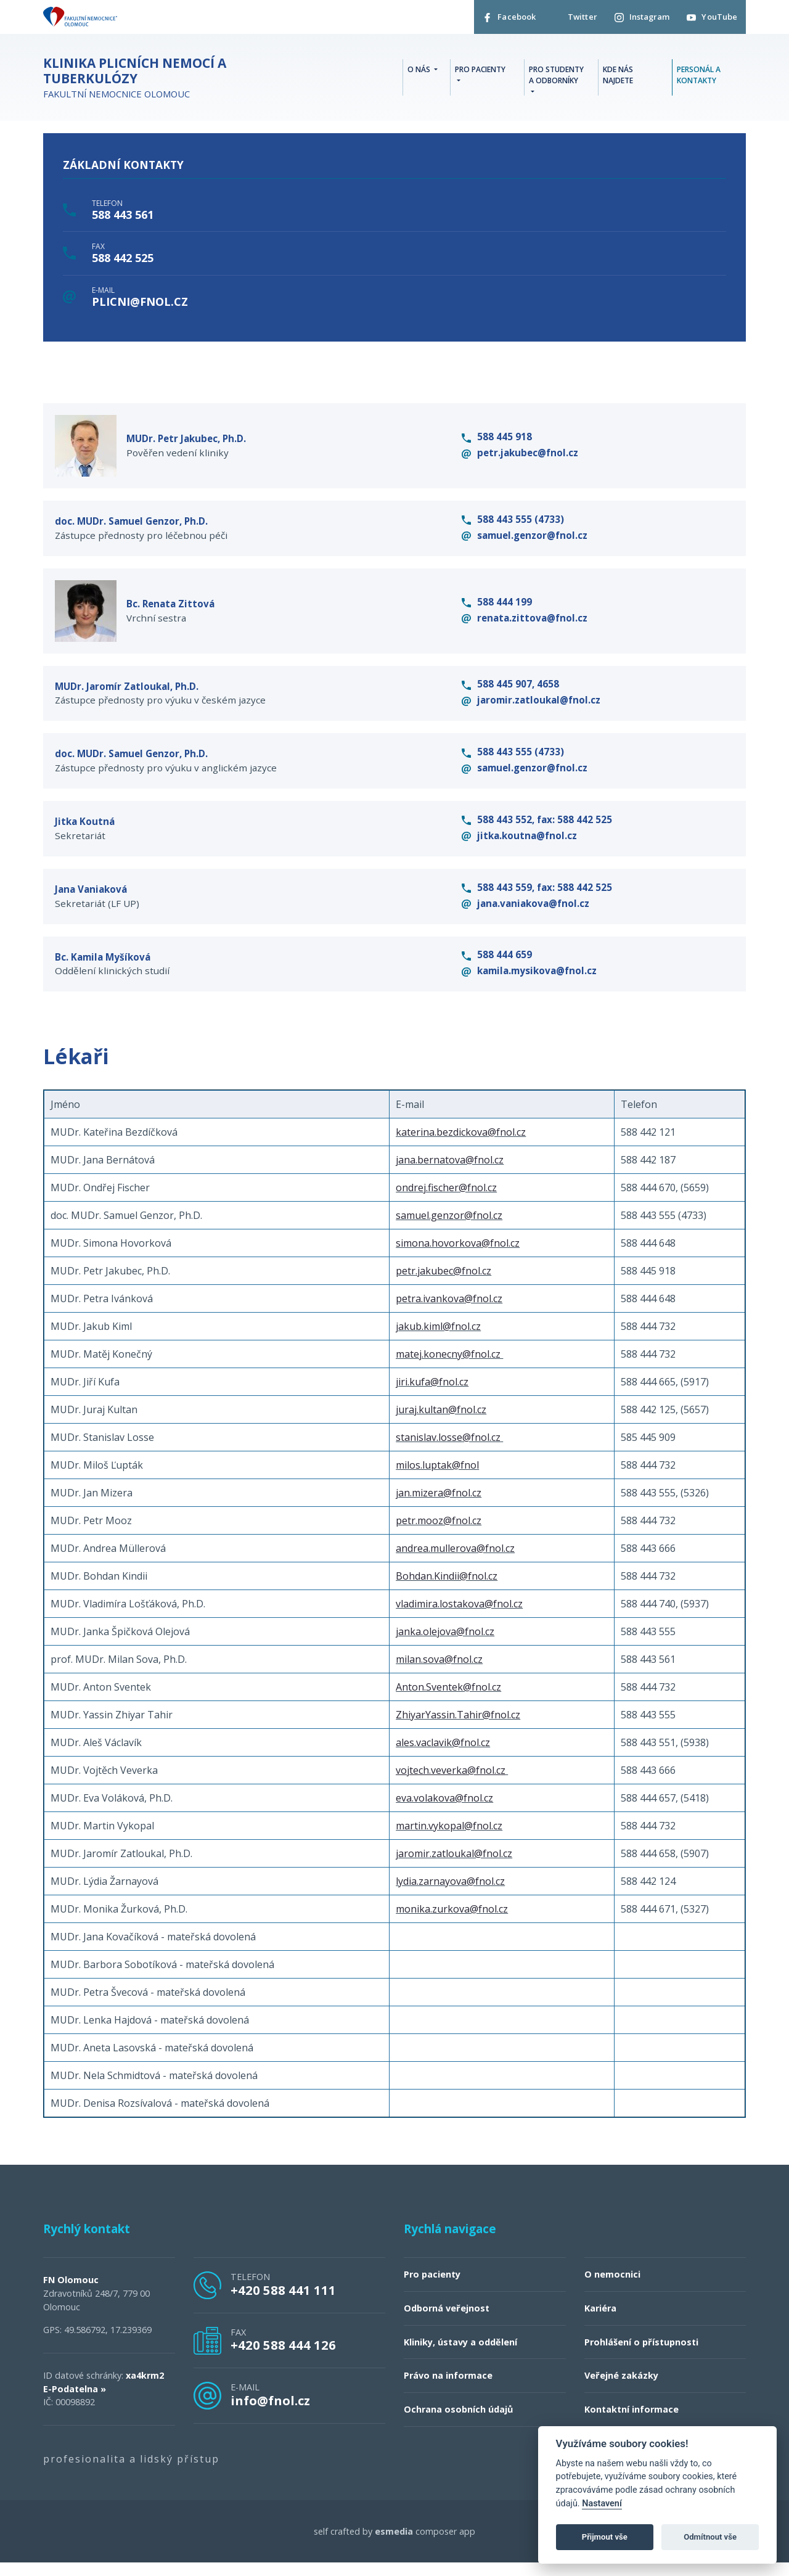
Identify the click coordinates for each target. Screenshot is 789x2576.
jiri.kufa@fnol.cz (432, 1395)
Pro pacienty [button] (480, 71)
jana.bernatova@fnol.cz (450, 1173)
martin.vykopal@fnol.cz (449, 1839)
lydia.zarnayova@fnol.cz (450, 1894)
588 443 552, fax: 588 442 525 (537, 830)
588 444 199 (497, 608)
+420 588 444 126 (283, 2358)
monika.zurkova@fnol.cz (452, 1922)
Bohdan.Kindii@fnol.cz (446, 1589)
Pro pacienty (432, 2288)
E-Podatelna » (74, 2402)
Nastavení (602, 2503)
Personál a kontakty (699, 77)
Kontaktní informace (631, 2423)
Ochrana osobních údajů (458, 2423)
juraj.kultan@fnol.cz (441, 1423)
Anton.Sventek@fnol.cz (448, 1700)
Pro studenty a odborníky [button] (556, 77)
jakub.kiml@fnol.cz (438, 1340)
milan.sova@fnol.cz (439, 1673)
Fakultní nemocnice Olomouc (172, 80)
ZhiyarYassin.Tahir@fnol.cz (458, 1728)
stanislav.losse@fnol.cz (448, 1451)
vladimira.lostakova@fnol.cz (459, 1617)
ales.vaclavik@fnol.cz (443, 1756)
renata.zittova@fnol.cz (524, 624)
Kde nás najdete (618, 77)
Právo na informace (448, 2389)
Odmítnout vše (710, 2536)
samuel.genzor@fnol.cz (524, 540)
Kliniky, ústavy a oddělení (460, 2355)
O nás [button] (419, 71)
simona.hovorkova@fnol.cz (458, 1256)
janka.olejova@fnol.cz (445, 1645)
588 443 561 (122, 217)
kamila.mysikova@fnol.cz (529, 983)
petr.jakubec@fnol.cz (520, 456)
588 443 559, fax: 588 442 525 (537, 899)
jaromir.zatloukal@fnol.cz (531, 708)
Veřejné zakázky (621, 2389)
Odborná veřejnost (446, 2322)
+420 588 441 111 (283, 2303)
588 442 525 (122, 261)
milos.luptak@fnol (437, 1478)
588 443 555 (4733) (513, 524)
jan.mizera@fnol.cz (438, 1506)
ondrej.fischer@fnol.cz (446, 1201)
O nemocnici (612, 2288)
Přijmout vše (605, 2536)
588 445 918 (497, 440)
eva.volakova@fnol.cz (444, 1811)
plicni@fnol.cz (140, 304)
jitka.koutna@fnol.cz (519, 846)
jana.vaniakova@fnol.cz (525, 915)
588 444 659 (497, 967)
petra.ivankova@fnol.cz (449, 1312)
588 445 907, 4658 (510, 692)
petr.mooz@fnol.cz (438, 1534)
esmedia (394, 2545)
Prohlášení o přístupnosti (641, 2355)
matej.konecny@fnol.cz (448, 1367)
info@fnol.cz (270, 2413)
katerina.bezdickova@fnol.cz (461, 1145)
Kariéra (600, 2322)
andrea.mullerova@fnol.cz (455, 1562)
